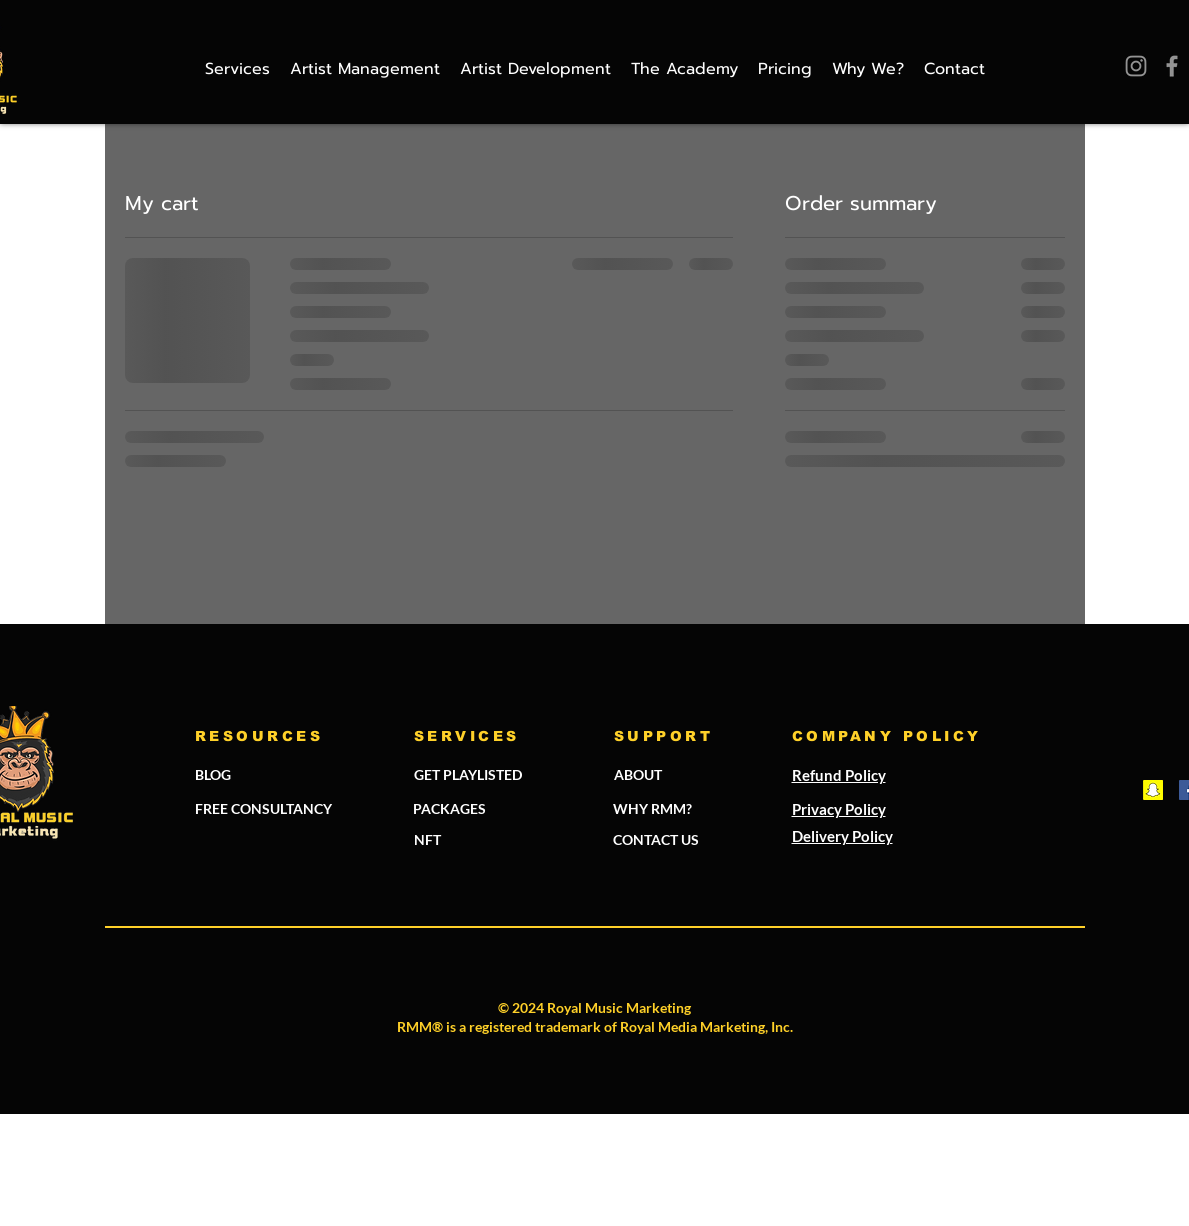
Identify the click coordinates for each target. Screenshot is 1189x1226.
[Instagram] (1136, 66)
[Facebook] (1172, 66)
